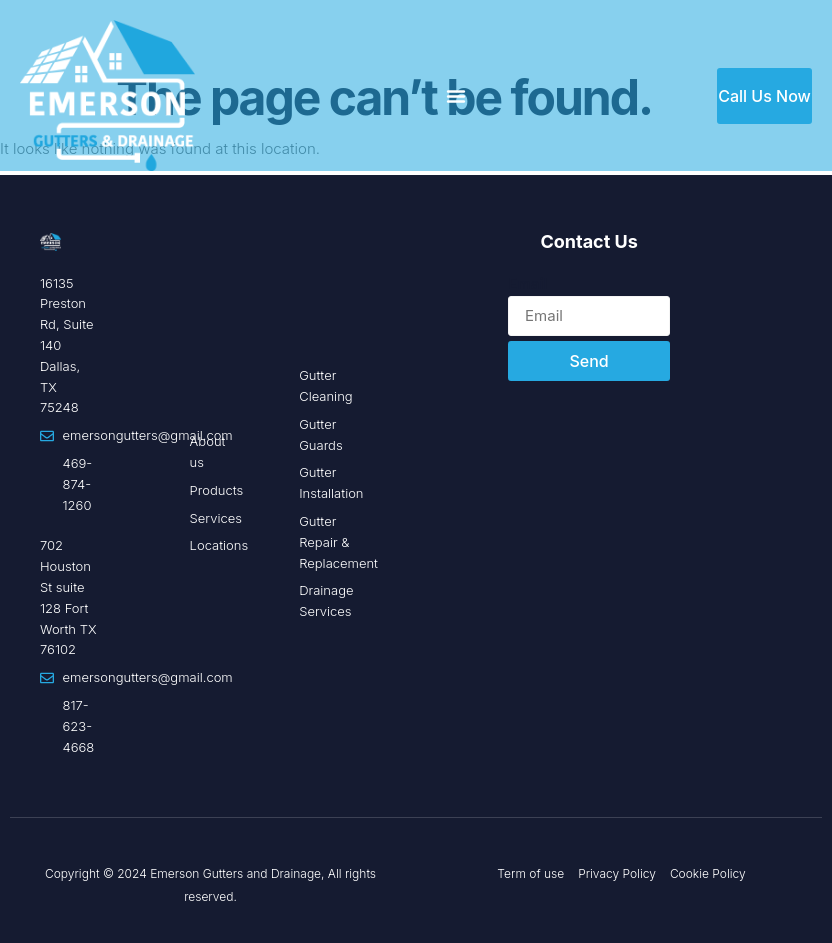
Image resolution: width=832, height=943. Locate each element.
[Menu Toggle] (456, 96)
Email (527, 283)
